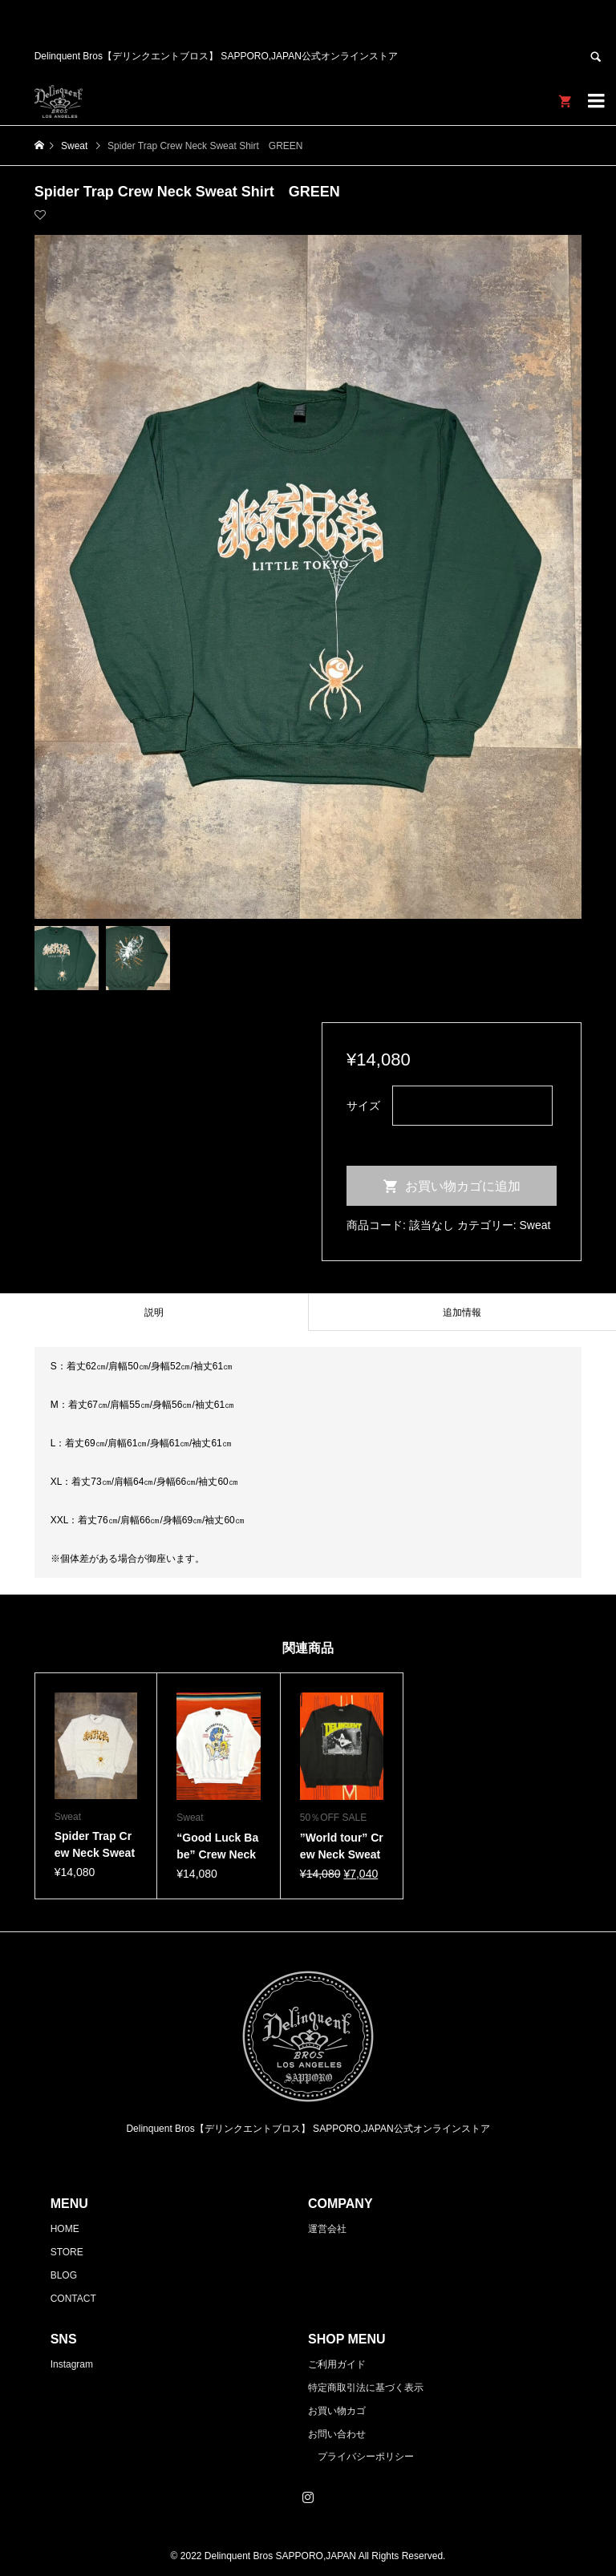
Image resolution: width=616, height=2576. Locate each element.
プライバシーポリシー (366, 2456)
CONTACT (73, 2298)
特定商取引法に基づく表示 (366, 2387)
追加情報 (462, 1312)
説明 (154, 1312)
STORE (67, 2252)
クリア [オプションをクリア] (363, 1136)
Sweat (535, 1225)
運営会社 (327, 2228)
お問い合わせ (337, 2434)
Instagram (72, 2364)
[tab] (154, 1312)
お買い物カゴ (337, 2410)
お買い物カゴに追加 (463, 1186)
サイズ (363, 1105)
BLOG (64, 2275)
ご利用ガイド (337, 2364)
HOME (65, 2228)
